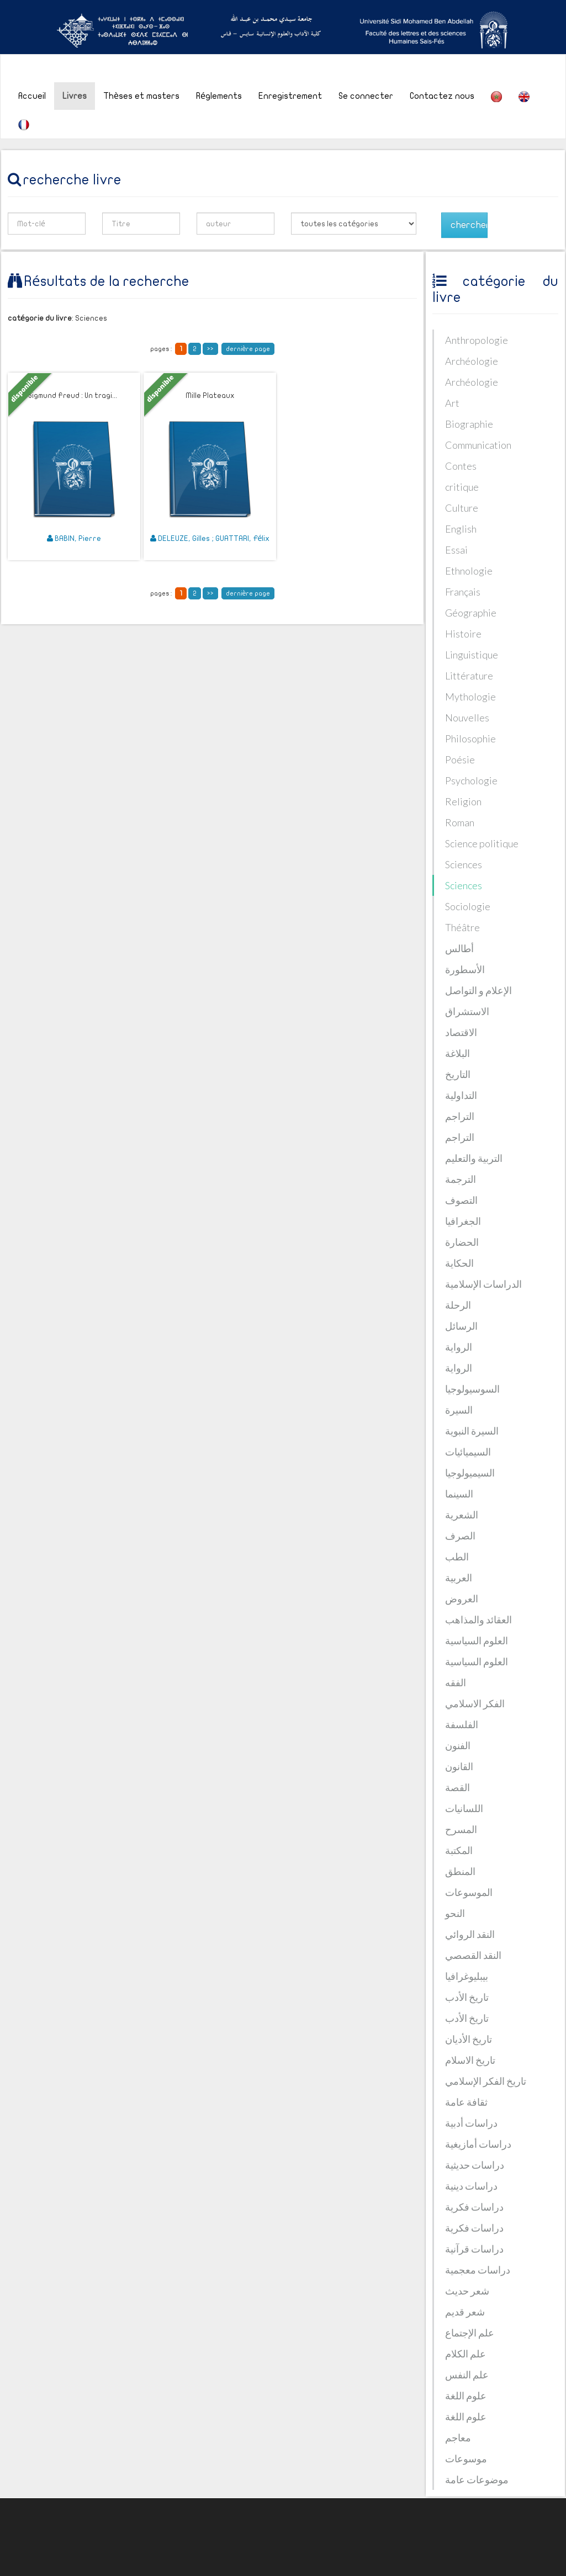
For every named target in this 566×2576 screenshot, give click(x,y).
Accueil (32, 96)
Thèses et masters (141, 96)
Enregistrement (290, 96)
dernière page (248, 349)
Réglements (219, 96)
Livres (74, 96)
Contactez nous (442, 96)
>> (210, 349)
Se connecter (365, 96)
